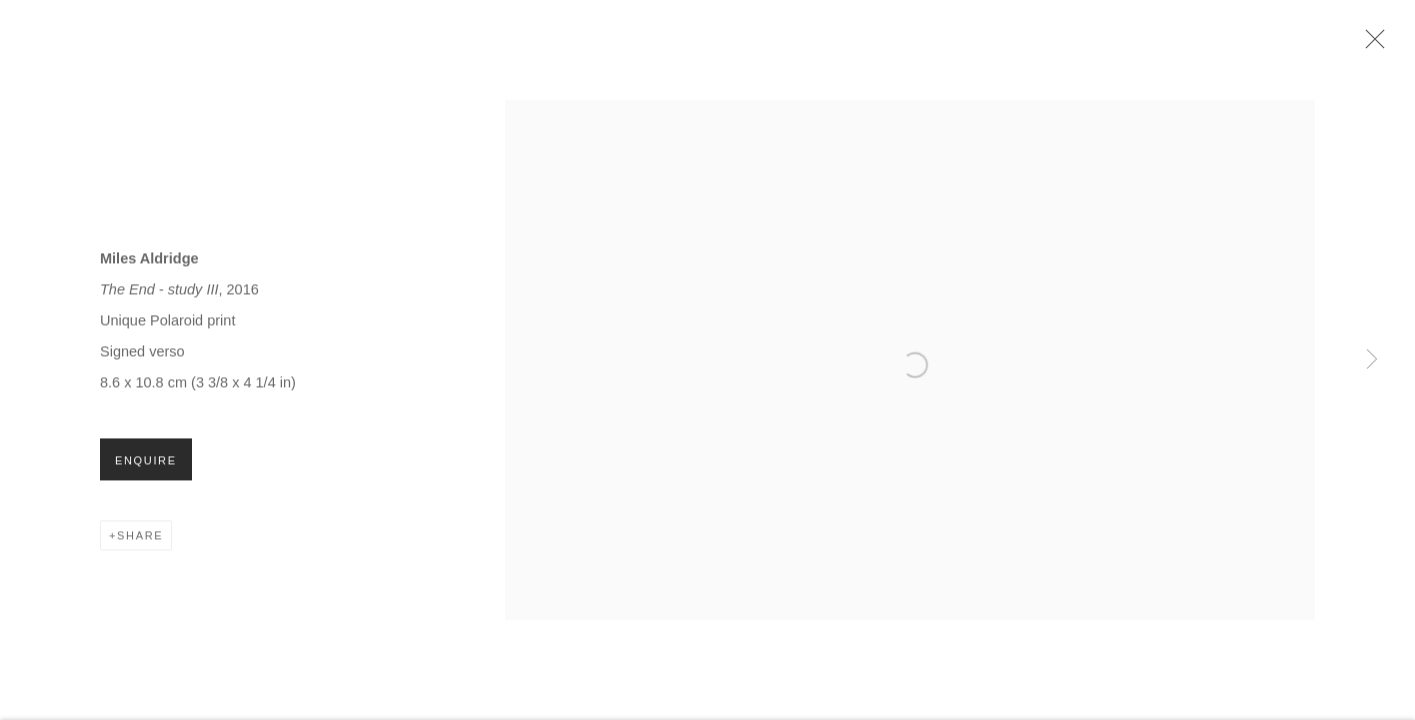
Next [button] (1372, 360)
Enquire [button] (146, 464)
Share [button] (140, 539)
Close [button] (1370, 45)
